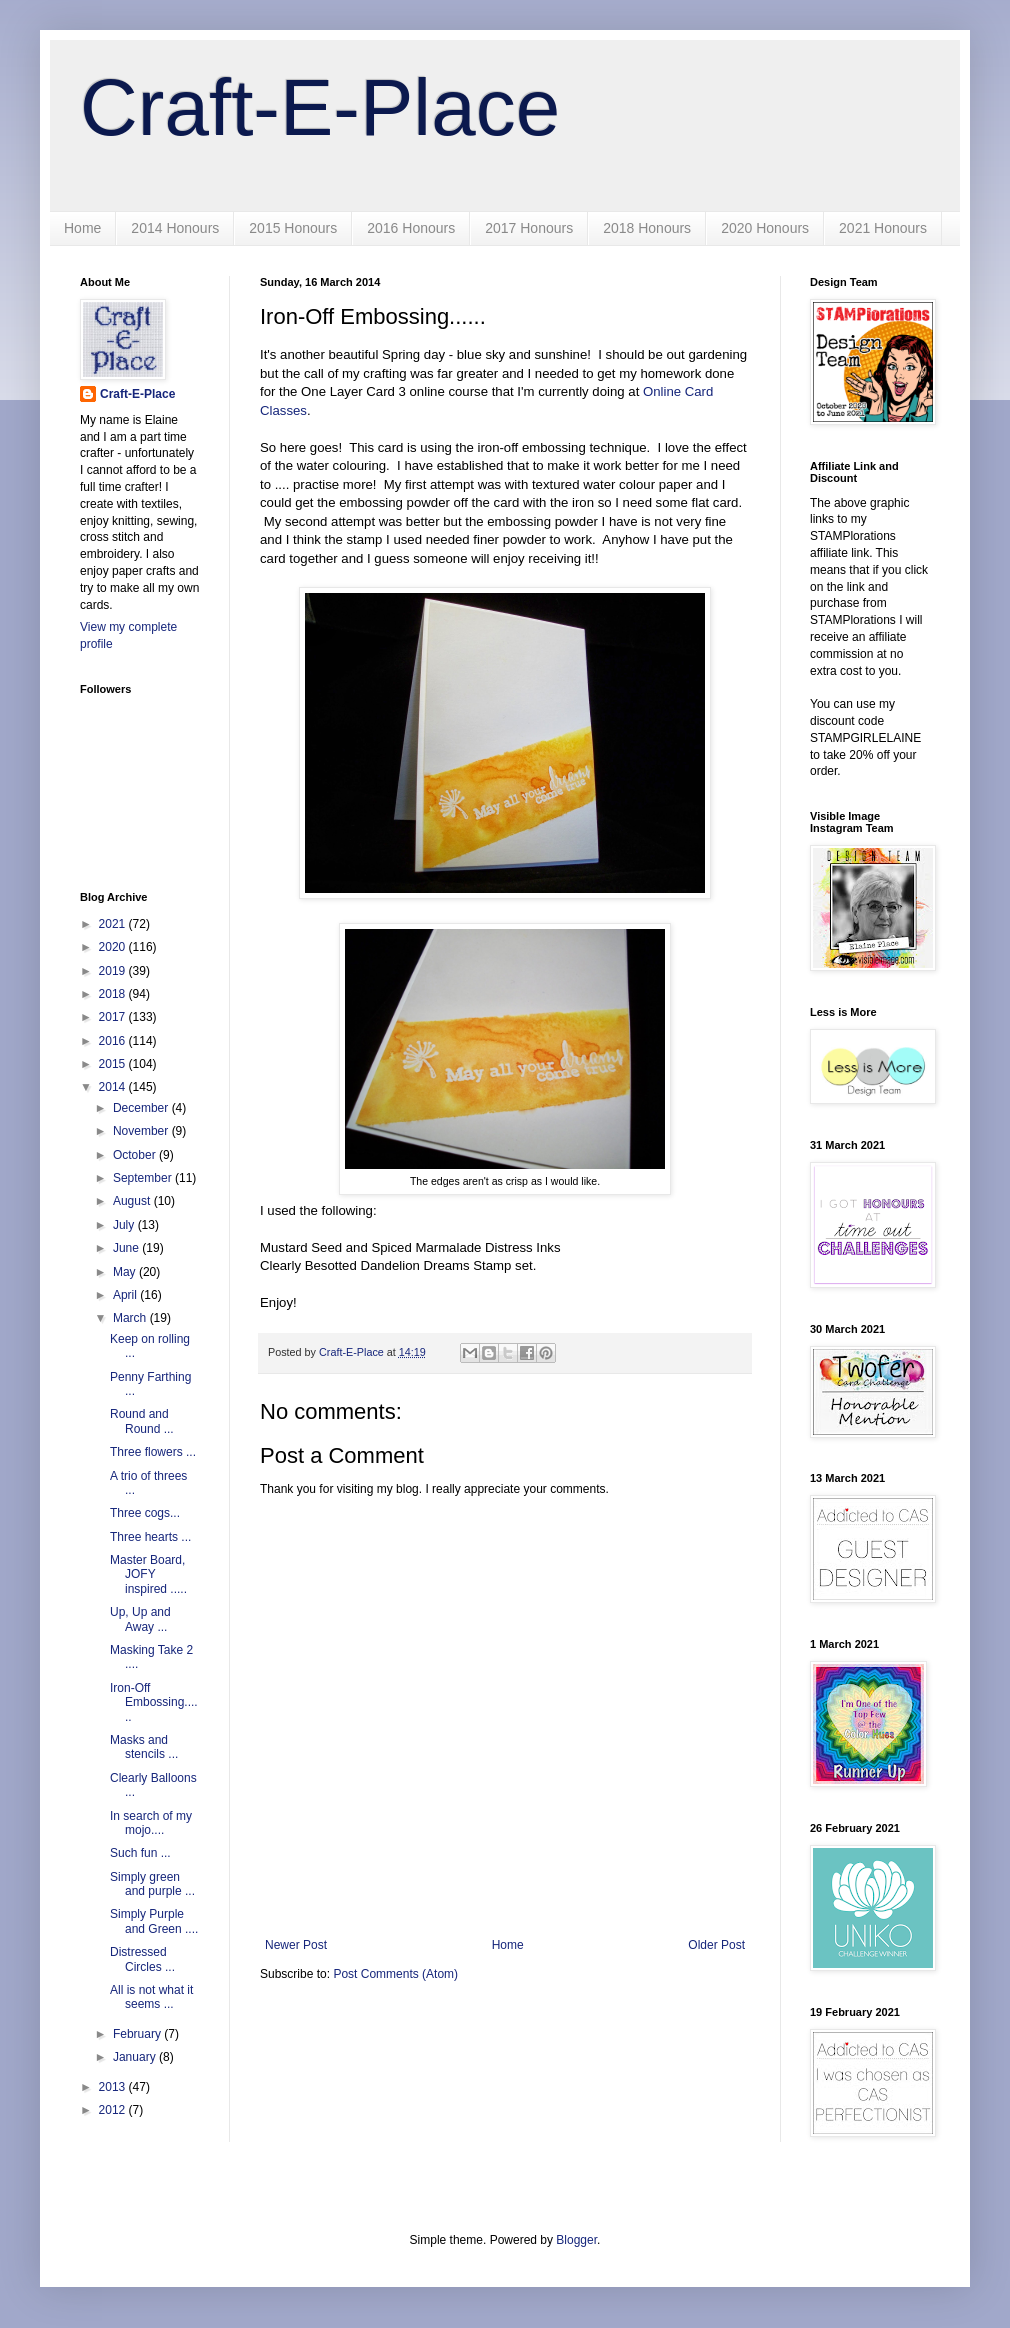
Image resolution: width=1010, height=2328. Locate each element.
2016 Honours (411, 228)
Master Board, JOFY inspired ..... (148, 1574)
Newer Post (296, 1945)
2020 (114, 947)
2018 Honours (647, 228)
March (131, 1318)
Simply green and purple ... (152, 1884)
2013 (114, 2087)
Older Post (716, 1945)
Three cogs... (145, 1513)
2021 (114, 924)
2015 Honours (293, 228)
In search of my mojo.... (151, 1823)
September (144, 1178)
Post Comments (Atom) (395, 1974)
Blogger (576, 2240)
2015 (114, 1064)
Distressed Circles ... (142, 1959)
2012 (114, 2110)
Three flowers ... (153, 1452)
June (127, 1248)
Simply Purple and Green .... (154, 1921)
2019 (114, 971)
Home (82, 228)
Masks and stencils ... (144, 1747)
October (136, 1155)
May (126, 1272)
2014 (114, 1087)
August (133, 1201)
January (136, 2057)
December (142, 1108)
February (138, 2034)
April (126, 1295)
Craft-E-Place (320, 107)
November (142, 1131)
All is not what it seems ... (151, 1997)
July (125, 1225)
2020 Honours (765, 228)
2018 (114, 994)
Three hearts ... (150, 1537)
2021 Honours (883, 228)
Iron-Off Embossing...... (154, 1702)
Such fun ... (140, 1853)
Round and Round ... (142, 1421)
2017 (114, 1017)
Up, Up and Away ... (140, 1619)
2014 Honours (175, 228)
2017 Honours (529, 228)
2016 (114, 1041)
